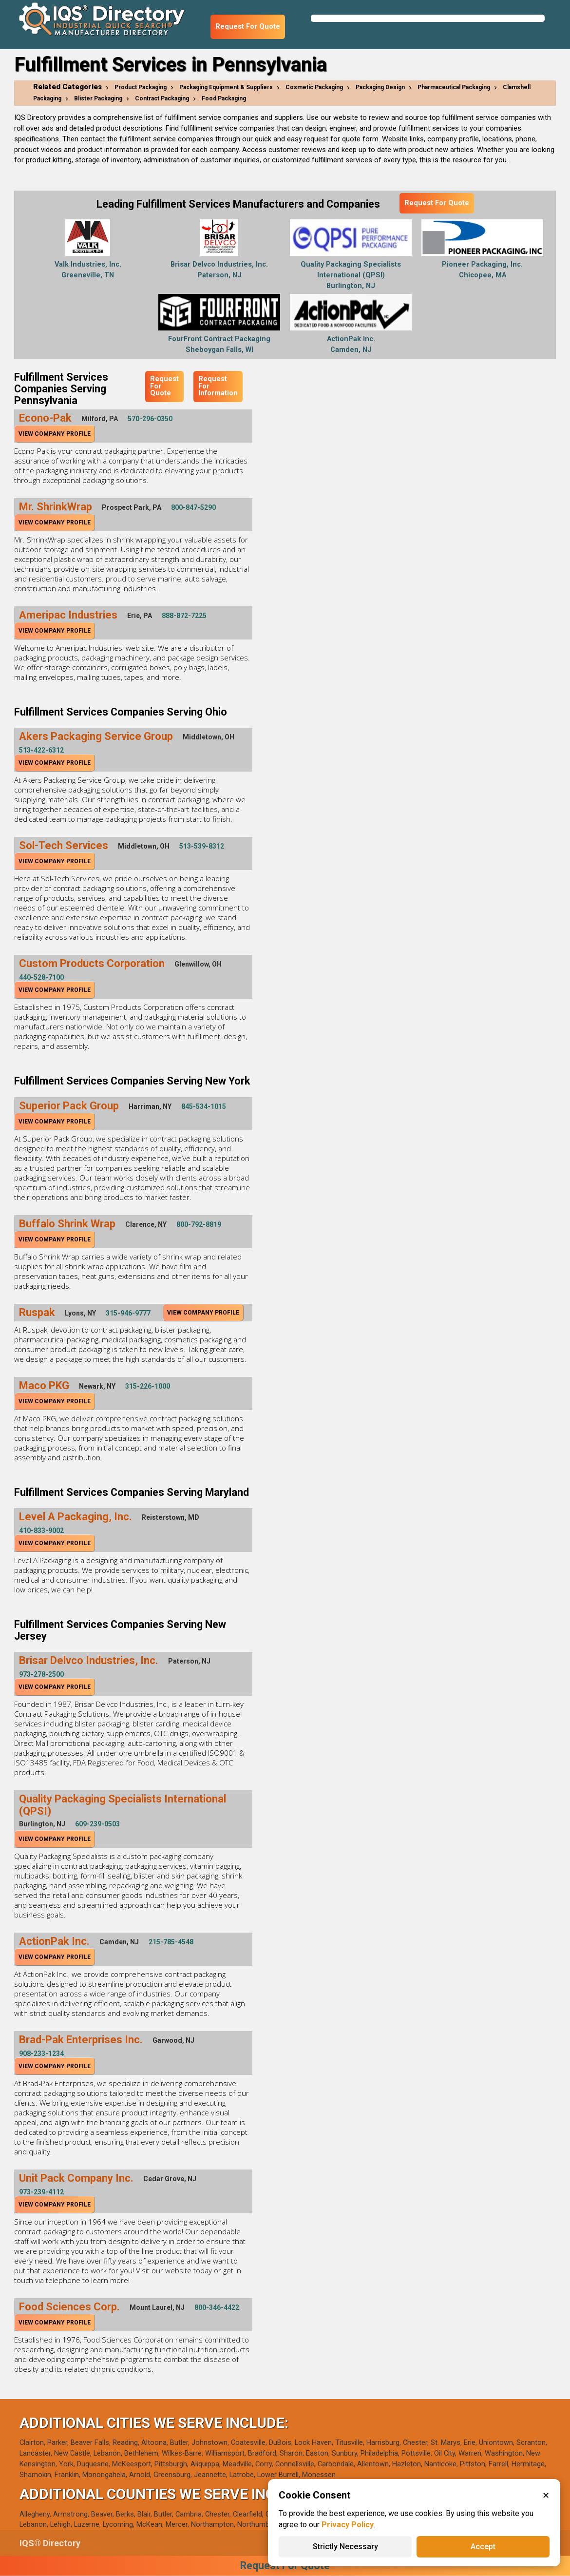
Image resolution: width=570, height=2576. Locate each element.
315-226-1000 (147, 1386)
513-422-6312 (41, 750)
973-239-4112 (41, 2192)
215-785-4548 (171, 1942)
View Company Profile (55, 433)
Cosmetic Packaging (314, 87)
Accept (483, 2546)
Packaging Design (380, 87)
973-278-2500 (41, 1674)
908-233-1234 (41, 2053)
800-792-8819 (198, 1224)
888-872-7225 (184, 616)
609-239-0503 (97, 1824)
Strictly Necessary (345, 2546)
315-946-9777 (128, 1313)
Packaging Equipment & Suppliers (226, 87)
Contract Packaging (162, 98)
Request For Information (218, 386)
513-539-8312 (201, 846)
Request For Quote (247, 26)
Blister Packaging (98, 98)
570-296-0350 (150, 419)
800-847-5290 (193, 507)
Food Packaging (224, 98)
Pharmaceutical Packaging (454, 87)
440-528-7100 (41, 977)
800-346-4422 (216, 2307)
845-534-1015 (203, 1106)
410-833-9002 (41, 1530)
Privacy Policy (348, 2524)
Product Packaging (140, 87)
